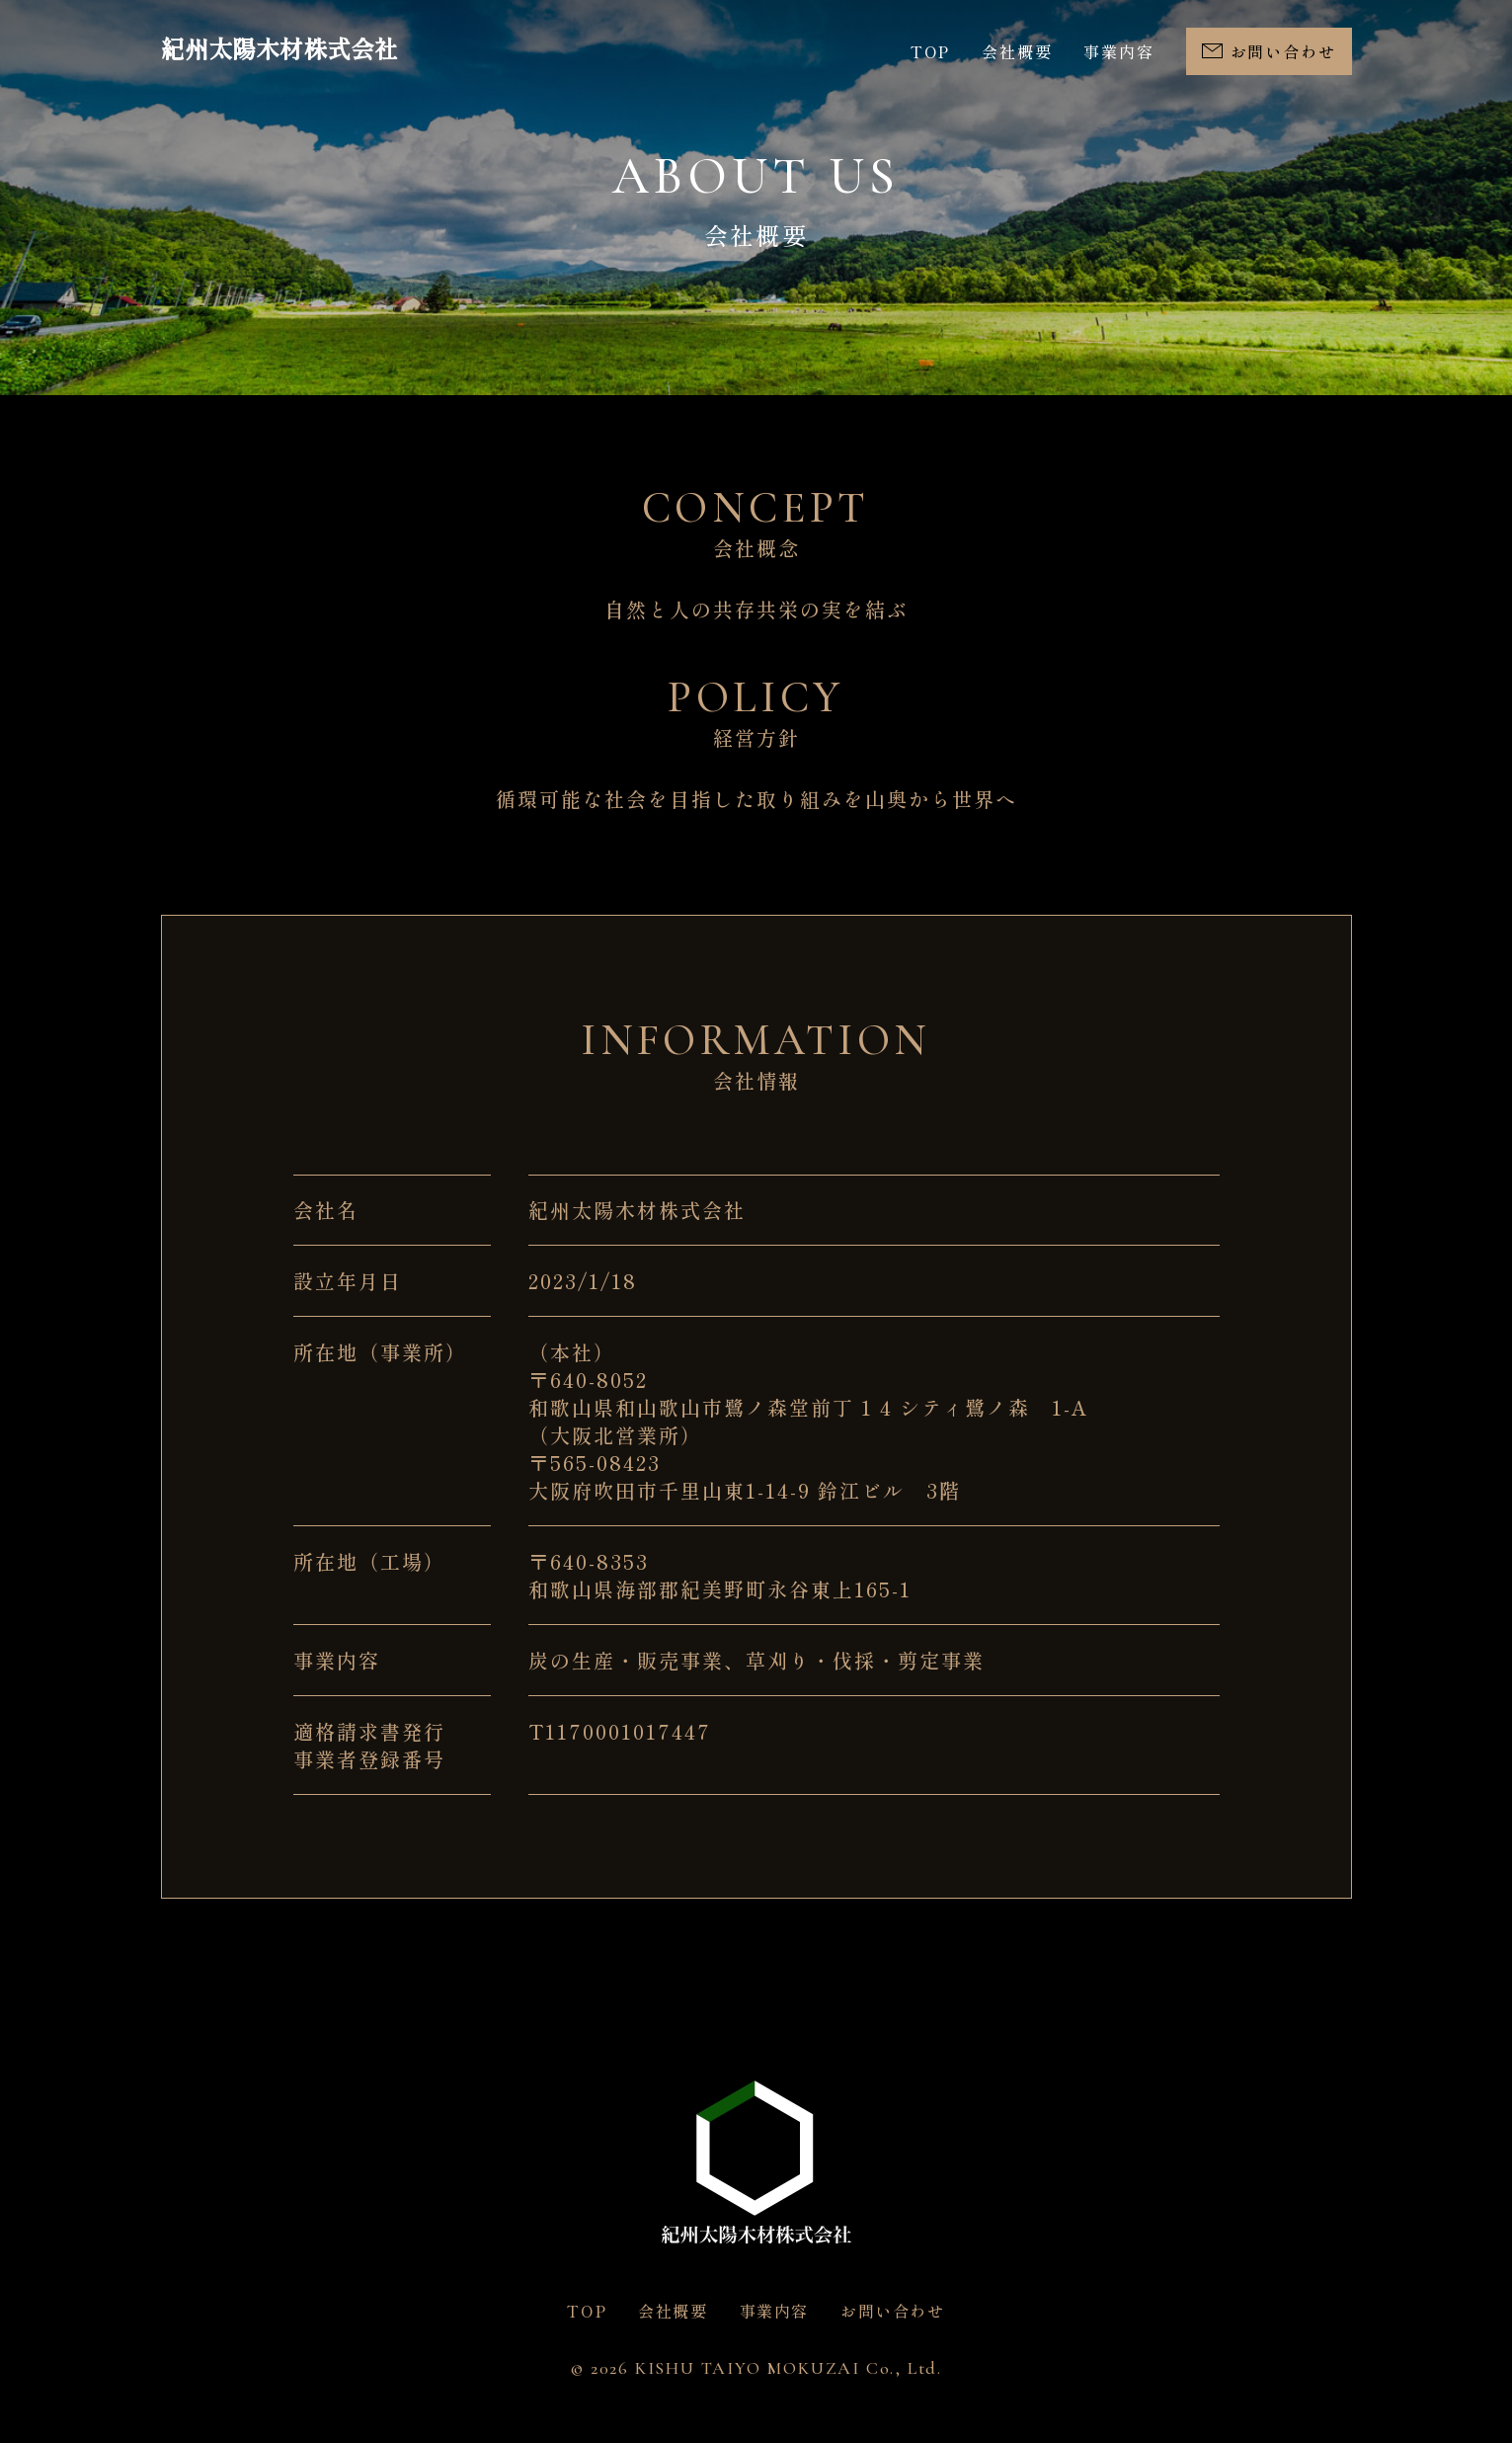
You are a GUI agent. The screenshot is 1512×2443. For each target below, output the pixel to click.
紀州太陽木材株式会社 (279, 51)
